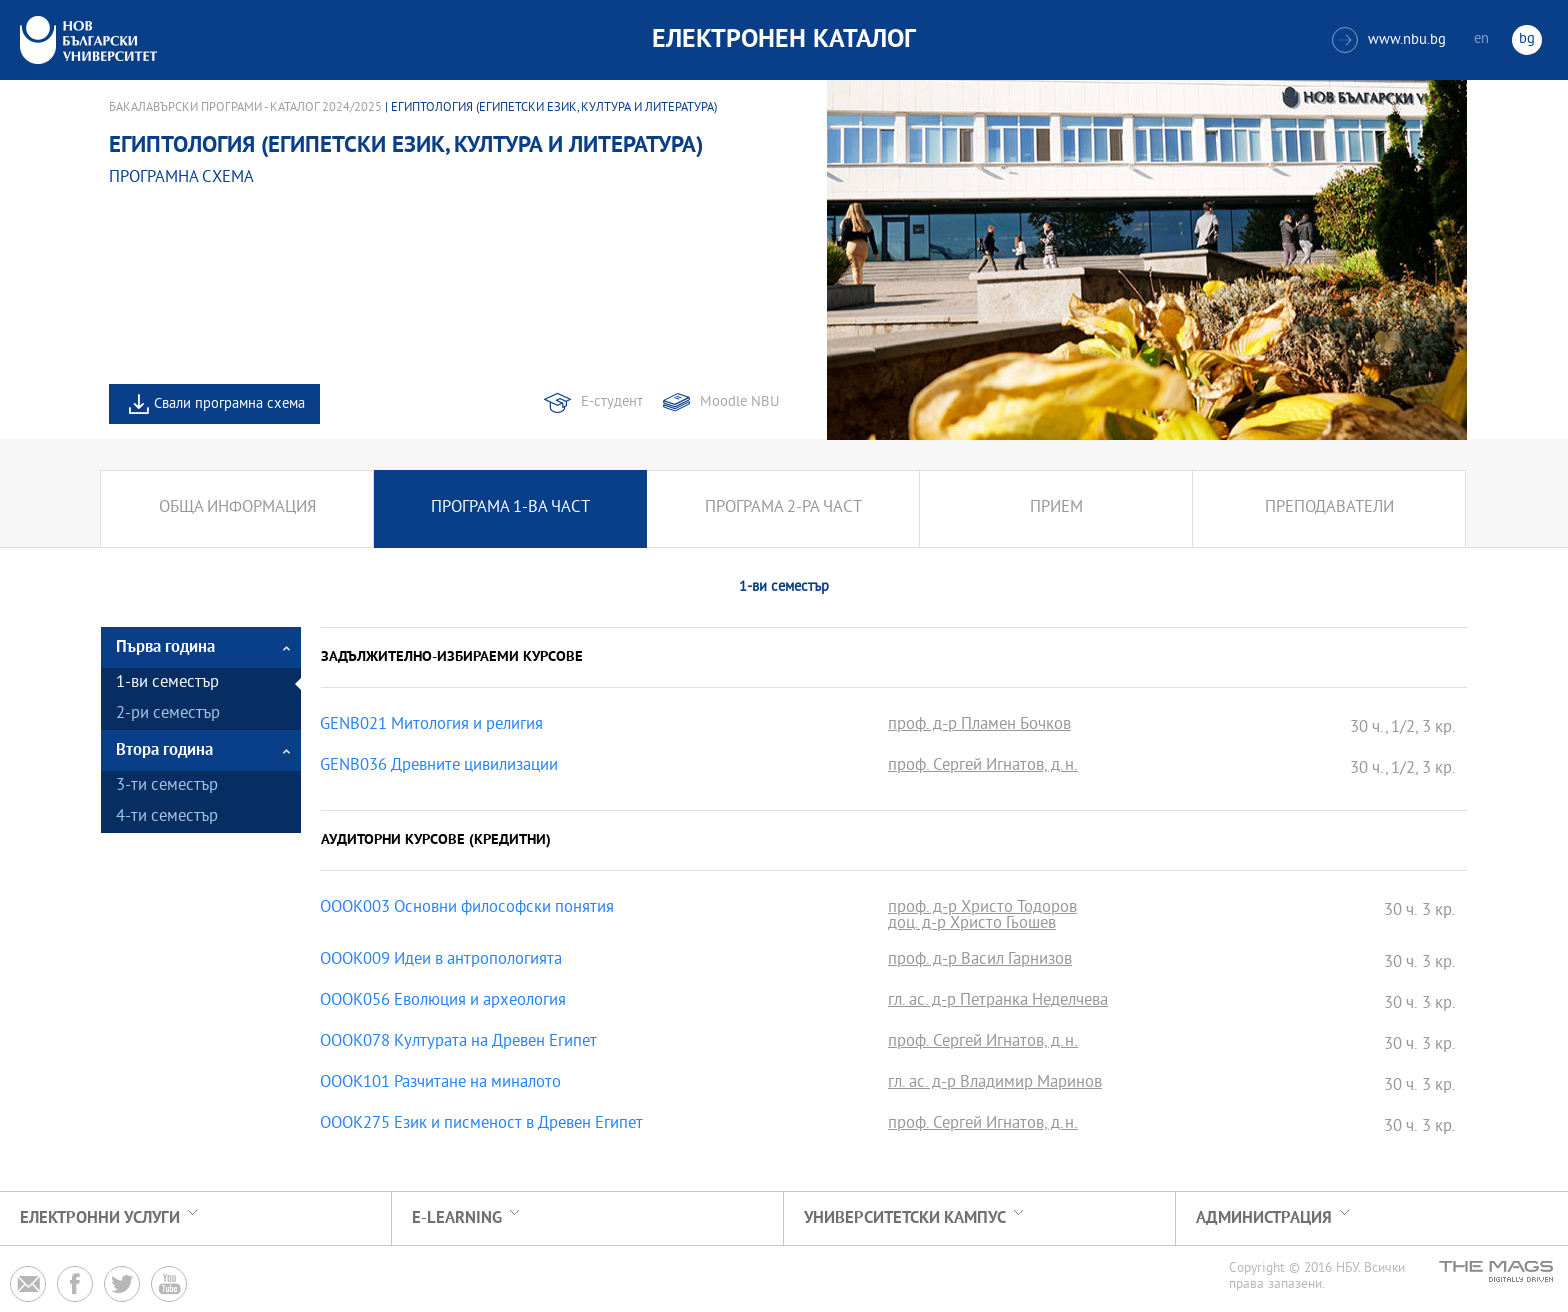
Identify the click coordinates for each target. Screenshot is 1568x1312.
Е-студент (612, 402)
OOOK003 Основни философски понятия (467, 909)
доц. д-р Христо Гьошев (972, 925)
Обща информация (237, 508)
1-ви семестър (167, 683)
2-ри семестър (168, 714)
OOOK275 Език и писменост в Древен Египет (481, 1125)
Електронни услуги (100, 1218)
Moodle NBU (739, 402)
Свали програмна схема (229, 404)
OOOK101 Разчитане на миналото (440, 1084)
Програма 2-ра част (783, 508)
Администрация (1264, 1218)
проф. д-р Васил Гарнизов (980, 961)
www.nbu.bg (1389, 40)
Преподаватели (1329, 508)
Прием (1056, 508)
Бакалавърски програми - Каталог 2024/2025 (245, 108)
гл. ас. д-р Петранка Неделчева (998, 1002)
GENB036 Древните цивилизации (439, 767)
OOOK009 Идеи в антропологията (441, 961)
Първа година (165, 647)
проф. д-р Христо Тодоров (982, 909)
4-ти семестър (167, 817)
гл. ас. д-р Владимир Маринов (995, 1084)
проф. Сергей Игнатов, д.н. (983, 767)
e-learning (457, 1218)
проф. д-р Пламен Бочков (979, 726)
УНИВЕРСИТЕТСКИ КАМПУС (905, 1218)
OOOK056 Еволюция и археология (443, 1002)
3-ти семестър (167, 786)
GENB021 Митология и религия (431, 726)
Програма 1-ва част (510, 508)
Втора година (164, 750)
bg (1527, 39)
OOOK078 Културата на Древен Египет (458, 1043)
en (1481, 39)
